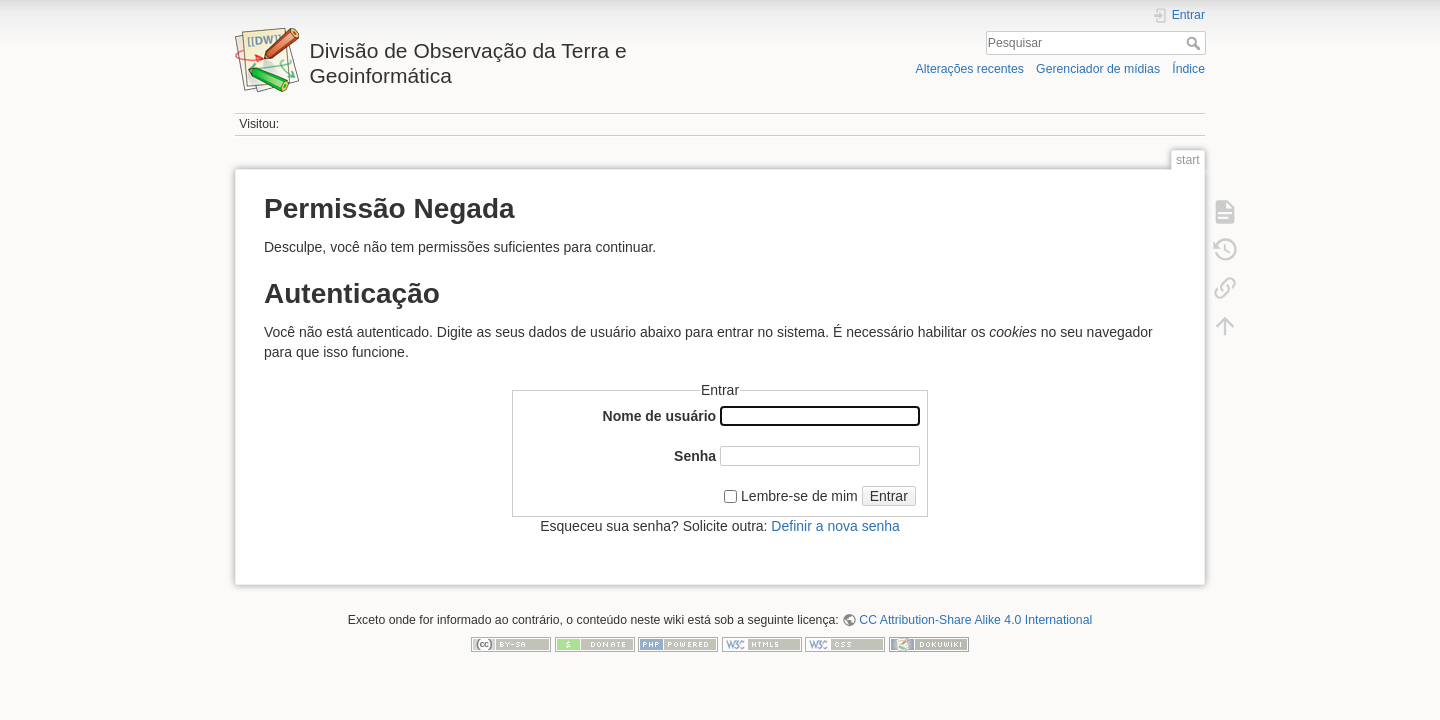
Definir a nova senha (835, 526)
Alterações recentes (970, 69)
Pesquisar (1195, 43)
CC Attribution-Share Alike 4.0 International (975, 620)
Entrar (889, 496)
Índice (1188, 69)
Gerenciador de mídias (1098, 69)
